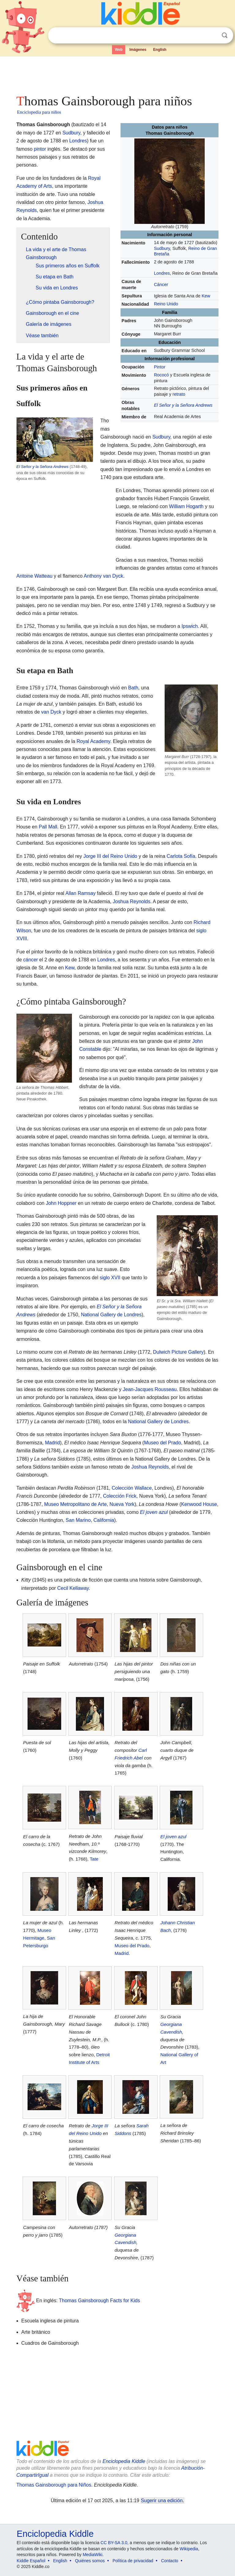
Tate (94, 1858)
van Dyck (51, 712)
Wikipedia (189, 2548)
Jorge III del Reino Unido (110, 856)
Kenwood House (199, 1504)
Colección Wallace (132, 1488)
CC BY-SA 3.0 (114, 2542)
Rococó (161, 374)
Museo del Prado (162, 1442)
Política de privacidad (133, 2560)
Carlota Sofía (181, 856)
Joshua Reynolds (131, 901)
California (103, 1520)
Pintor (160, 366)
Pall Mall (48, 826)
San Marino (78, 1520)
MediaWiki (93, 2554)
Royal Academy (93, 741)
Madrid (52, 1442)
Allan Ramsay (80, 893)
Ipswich (189, 626)
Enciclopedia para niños (39, 112)
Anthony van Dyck (103, 576)
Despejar (212, 35)
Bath (133, 687)
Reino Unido (166, 303)
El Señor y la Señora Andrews (183, 405)
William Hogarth (186, 506)
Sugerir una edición (162, 2500)
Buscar (224, 35)
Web (118, 49)
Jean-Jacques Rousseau (150, 1389)
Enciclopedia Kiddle (124, 2461)
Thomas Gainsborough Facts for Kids (99, 2300)
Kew (206, 295)
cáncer (30, 959)
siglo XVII (110, 1277)
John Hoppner (61, 1203)
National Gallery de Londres (111, 1314)
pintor (40, 149)
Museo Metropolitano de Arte (75, 1504)
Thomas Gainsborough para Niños (54, 2484)
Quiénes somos (90, 2560)
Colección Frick (119, 1496)
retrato (179, 394)
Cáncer (161, 284)
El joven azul (154, 1512)
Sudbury (162, 248)
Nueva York (122, 1504)
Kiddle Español (31, 2560)
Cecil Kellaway (73, 1588)
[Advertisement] (118, 73)
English (159, 49)
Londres (162, 273)
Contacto (169, 2560)
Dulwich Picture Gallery (178, 1352)
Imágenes (137, 49)
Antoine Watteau (35, 576)
